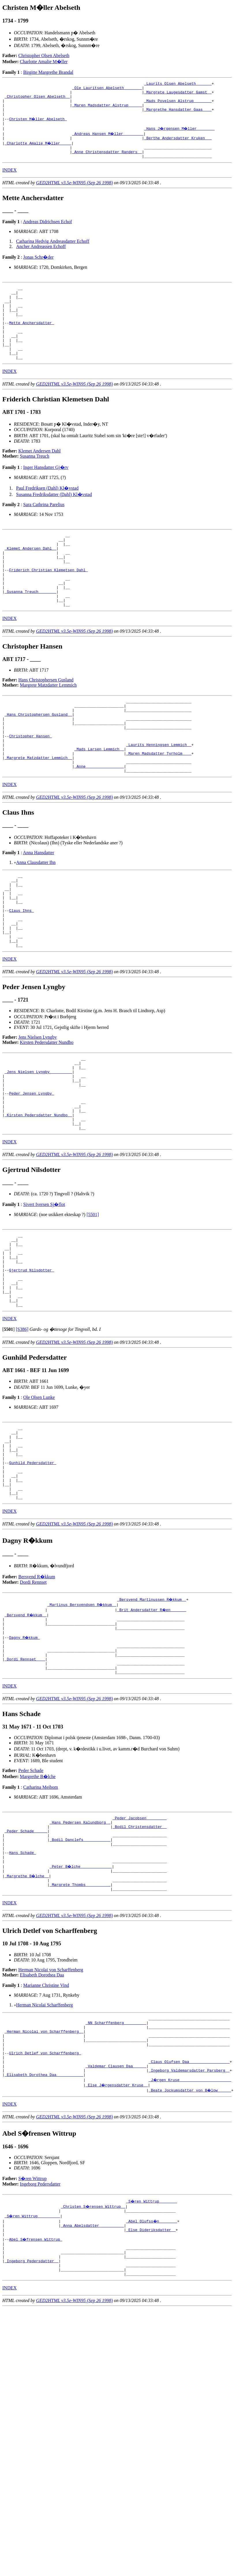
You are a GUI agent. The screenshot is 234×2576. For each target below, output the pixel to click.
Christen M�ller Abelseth (38, 125)
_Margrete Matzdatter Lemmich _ (38, 810)
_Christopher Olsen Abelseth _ (37, 99)
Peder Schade (31, 1895)
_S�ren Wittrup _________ (33, 2366)
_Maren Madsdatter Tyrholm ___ (158, 805)
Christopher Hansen (30, 784)
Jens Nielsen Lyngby (37, 1107)
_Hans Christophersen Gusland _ (38, 758)
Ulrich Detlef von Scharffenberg (45, 2198)
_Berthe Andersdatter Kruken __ (177, 146)
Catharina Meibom (40, 1911)
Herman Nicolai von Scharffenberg (50, 2107)
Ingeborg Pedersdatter (40, 2333)
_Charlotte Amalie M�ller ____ (38, 151)
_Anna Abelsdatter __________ (92, 2376)
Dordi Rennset (33, 1696)
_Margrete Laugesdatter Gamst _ (177, 94)
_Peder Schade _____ (26, 1958)
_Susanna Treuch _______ (30, 629)
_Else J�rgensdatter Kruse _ (117, 2234)
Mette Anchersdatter (31, 341)
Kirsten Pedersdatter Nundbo (47, 1112)
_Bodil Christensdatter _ (139, 1953)
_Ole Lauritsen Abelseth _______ (107, 89)
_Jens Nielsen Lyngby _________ (38, 1145)
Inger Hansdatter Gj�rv (45, 493)
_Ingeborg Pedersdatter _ (32, 2418)
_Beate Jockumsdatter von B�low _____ (190, 2239)
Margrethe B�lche (38, 1901)
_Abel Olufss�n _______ (152, 2371)
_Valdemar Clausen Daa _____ (116, 2213)
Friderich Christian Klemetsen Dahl (48, 603)
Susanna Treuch (34, 482)
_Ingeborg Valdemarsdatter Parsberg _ (189, 2219)
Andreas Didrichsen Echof (47, 232)
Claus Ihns (21, 973)
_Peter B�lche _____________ (81, 2000)
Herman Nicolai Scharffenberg (44, 2142)
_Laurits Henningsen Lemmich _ (158, 794)
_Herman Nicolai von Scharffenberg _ (44, 2172)
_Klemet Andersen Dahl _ (30, 577)
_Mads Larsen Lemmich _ (99, 800)
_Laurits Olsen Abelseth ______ (177, 84)
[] (8, 1428)
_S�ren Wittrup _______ (152, 2350)
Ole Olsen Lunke (39, 1496)
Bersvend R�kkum (36, 1690)
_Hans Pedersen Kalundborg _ (80, 1948)
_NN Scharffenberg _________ (116, 2161)
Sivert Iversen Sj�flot (44, 1289)
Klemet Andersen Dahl (39, 476)
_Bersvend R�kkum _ (26, 1729)
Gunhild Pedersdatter (32, 1569)
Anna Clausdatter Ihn (36, 917)
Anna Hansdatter (38, 907)
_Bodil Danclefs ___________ (80, 1969)
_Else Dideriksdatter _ (151, 2382)
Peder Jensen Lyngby (31, 1171)
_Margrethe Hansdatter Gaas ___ (177, 115)
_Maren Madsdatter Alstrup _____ (107, 110)
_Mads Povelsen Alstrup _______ (177, 105)
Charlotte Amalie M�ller (44, 61)
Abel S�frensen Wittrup (36, 2392)
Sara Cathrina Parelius (43, 530)
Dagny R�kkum (24, 1755)
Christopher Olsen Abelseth (44, 55)
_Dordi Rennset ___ (25, 1781)
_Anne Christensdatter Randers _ (107, 162)
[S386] (22, 1428)
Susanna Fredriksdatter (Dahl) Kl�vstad (54, 520)
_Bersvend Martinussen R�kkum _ (152, 1713)
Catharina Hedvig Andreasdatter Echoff (52, 252)
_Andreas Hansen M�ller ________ (108, 141)
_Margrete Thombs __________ (80, 2021)
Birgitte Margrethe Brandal (48, 72)
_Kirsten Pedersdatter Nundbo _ (38, 1197)
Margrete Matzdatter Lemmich (48, 725)
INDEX (9, 181)
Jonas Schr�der (38, 268)
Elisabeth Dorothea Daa (42, 2112)
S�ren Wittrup (32, 2328)
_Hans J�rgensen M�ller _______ (180, 136)
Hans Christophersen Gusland (46, 720)
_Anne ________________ (99, 820)
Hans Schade (22, 1984)
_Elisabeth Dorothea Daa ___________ (44, 2224)
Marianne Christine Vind (46, 2122)
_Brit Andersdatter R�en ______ (152, 1723)
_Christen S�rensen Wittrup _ (93, 2356)
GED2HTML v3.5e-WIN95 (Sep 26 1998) (74, 193)
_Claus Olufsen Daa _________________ (189, 2208)
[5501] (93, 1299)
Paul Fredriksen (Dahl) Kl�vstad (47, 514)
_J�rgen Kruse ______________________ (190, 2229)
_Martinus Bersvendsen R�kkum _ (82, 1718)
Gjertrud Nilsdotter (31, 1362)
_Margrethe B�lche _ (27, 2010)
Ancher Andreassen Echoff (41, 257)
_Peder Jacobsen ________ (139, 1943)
